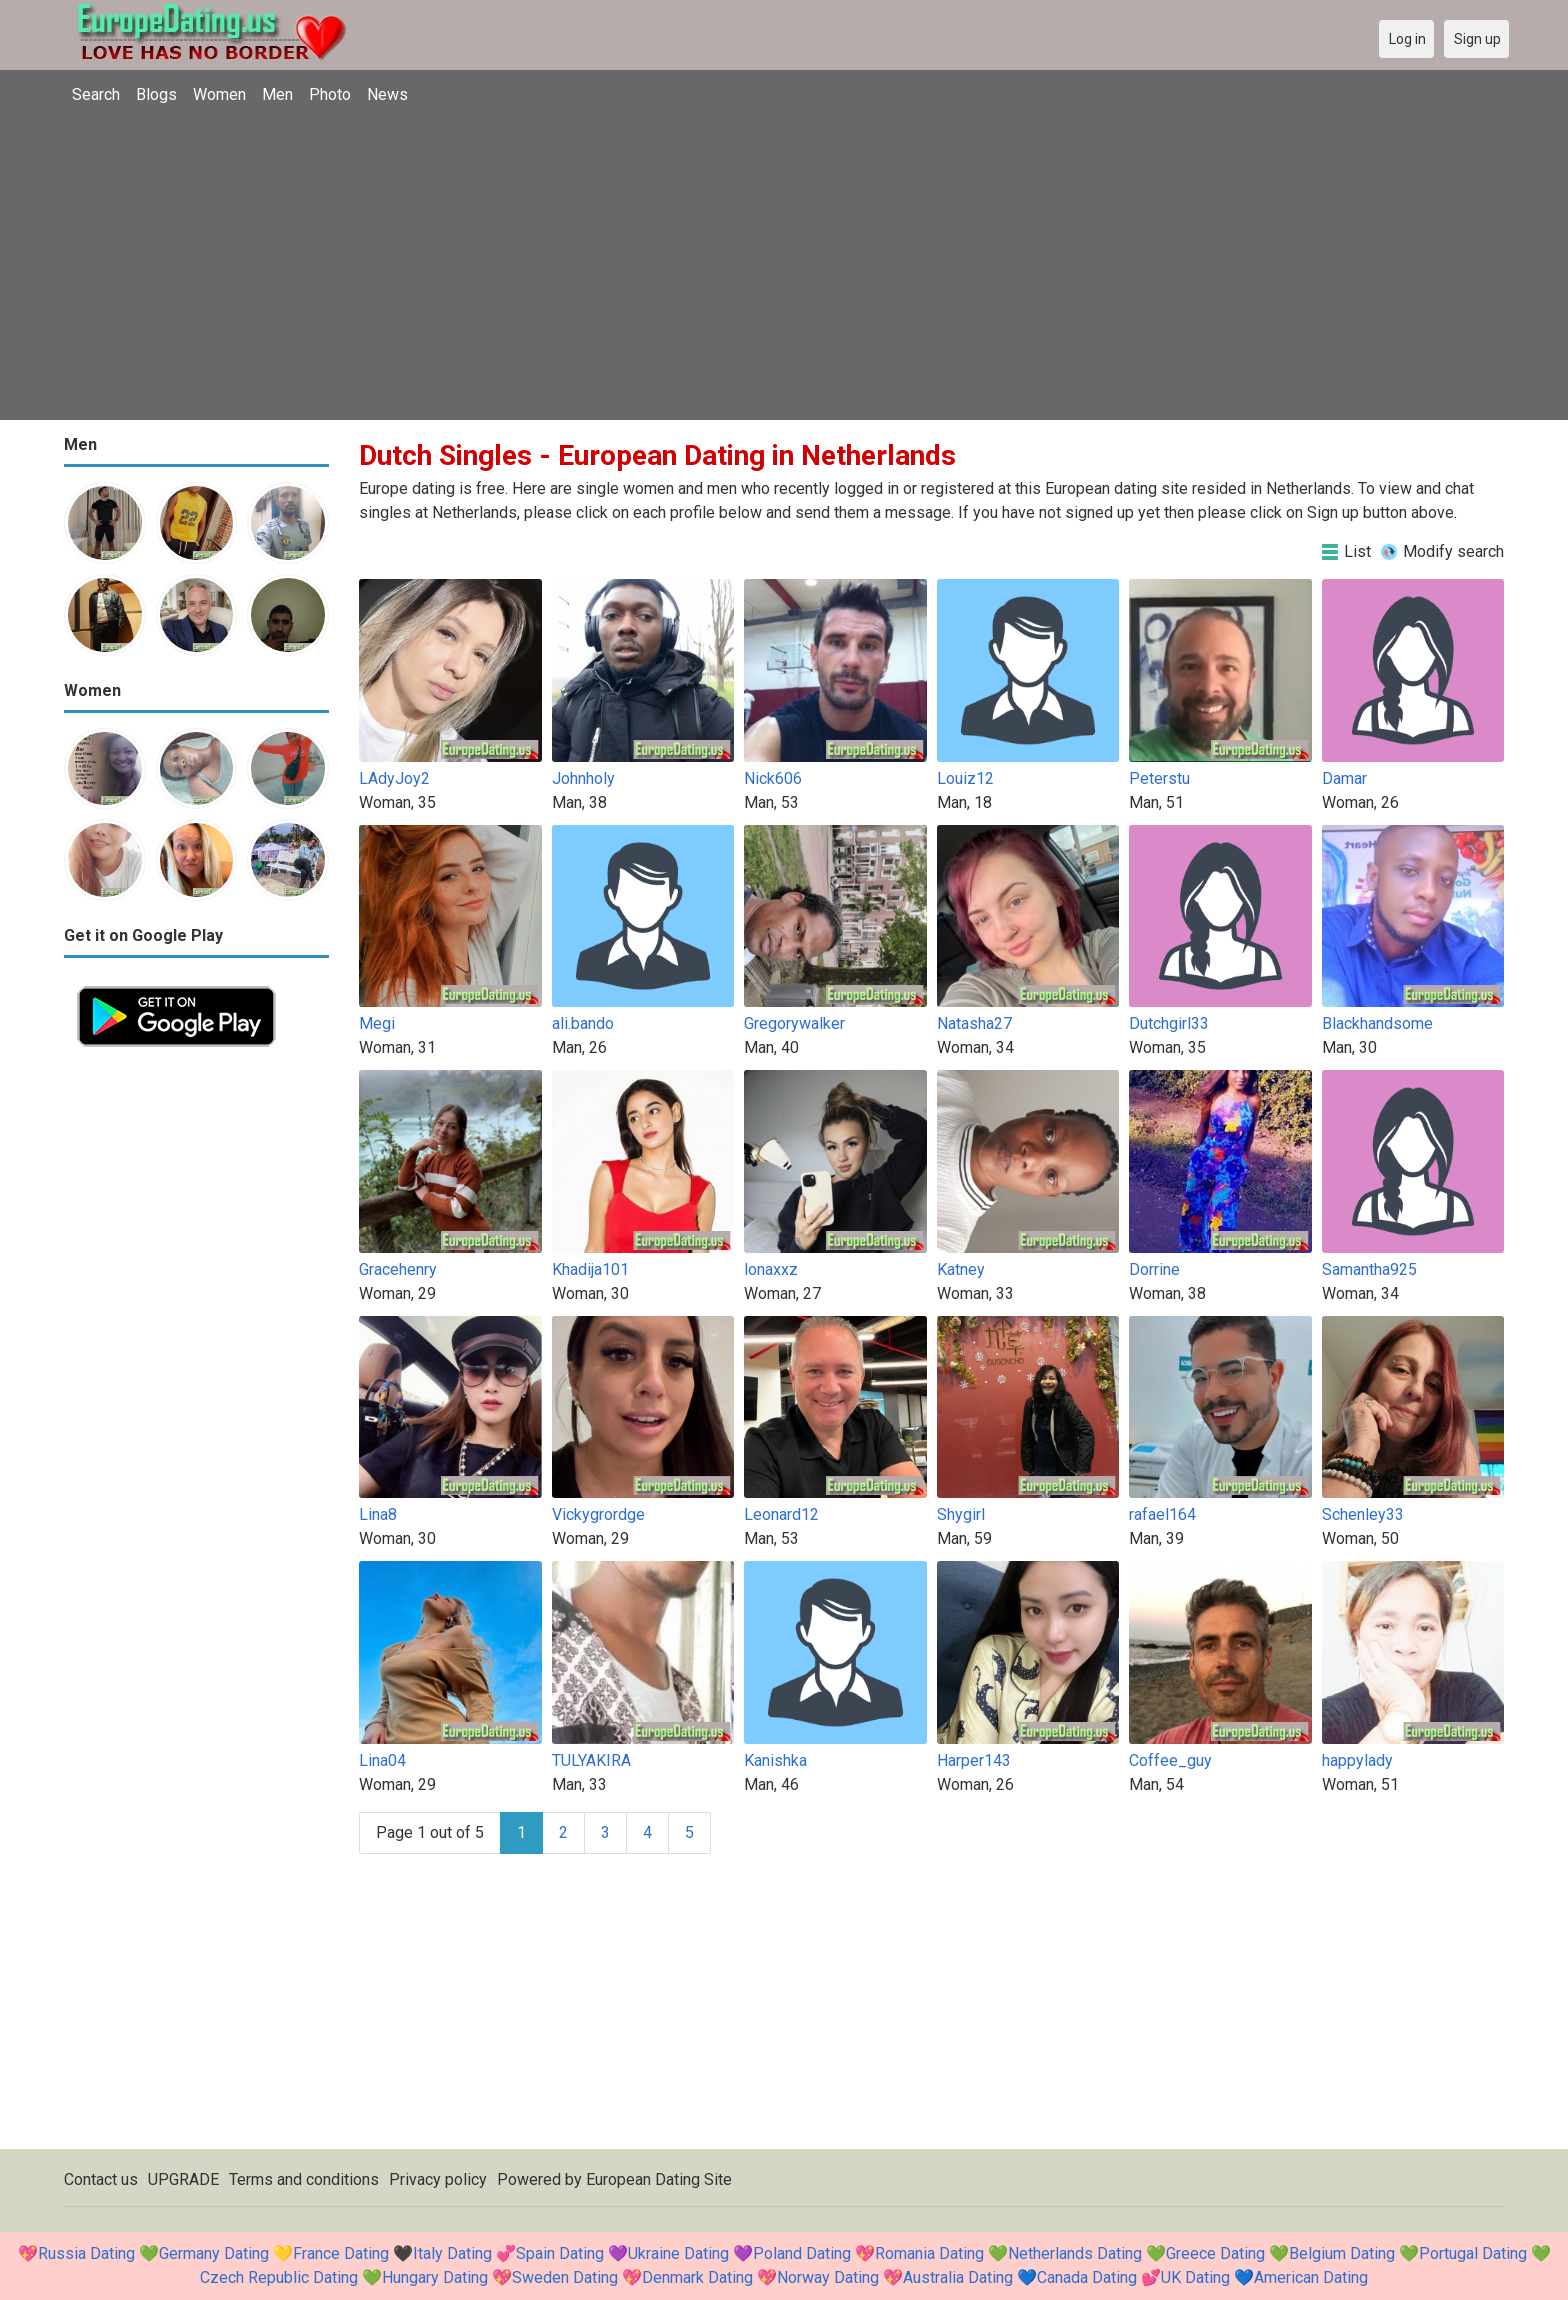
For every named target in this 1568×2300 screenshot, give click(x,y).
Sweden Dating (565, 2277)
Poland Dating (802, 2253)
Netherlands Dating (1075, 2253)
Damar (1344, 778)
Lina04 (382, 1760)
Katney (961, 1269)
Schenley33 (1363, 1514)
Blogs (156, 94)
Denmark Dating (697, 2277)
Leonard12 (781, 1514)
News (387, 94)
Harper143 (974, 1760)
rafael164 (1162, 1514)
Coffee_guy (1170, 1760)
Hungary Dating (435, 2277)
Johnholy (583, 778)
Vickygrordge (598, 1514)
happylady (1357, 1760)
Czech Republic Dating (279, 2277)
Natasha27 (974, 1023)
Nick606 (773, 778)
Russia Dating (86, 2253)
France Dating (341, 2253)
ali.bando (583, 1023)
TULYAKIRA (591, 1760)
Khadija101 (590, 1269)
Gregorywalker (794, 1023)
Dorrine (1154, 1269)
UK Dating (1195, 2277)
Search (96, 94)
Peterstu (1159, 778)
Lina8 (378, 1514)
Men (277, 94)
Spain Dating (560, 2253)
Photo (330, 94)
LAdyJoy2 (394, 778)
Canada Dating (1087, 2277)
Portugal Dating (1473, 2253)
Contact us (101, 2179)
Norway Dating (828, 2277)
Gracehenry (398, 1269)
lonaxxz (771, 1269)
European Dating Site (659, 2179)
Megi (377, 1023)
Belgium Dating (1342, 2253)
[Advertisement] (784, 265)
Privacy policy (438, 2179)
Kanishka (775, 1760)
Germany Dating (214, 2253)
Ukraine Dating (678, 2253)
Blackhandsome (1377, 1023)
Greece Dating (1215, 2253)
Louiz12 (965, 778)
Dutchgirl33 (1169, 1023)
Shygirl (961, 1514)
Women (219, 94)
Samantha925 (1369, 1269)
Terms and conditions (304, 2179)
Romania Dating (929, 2253)
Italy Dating (452, 2253)
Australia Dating (958, 2277)
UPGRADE (183, 2179)
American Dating (1311, 2277)
